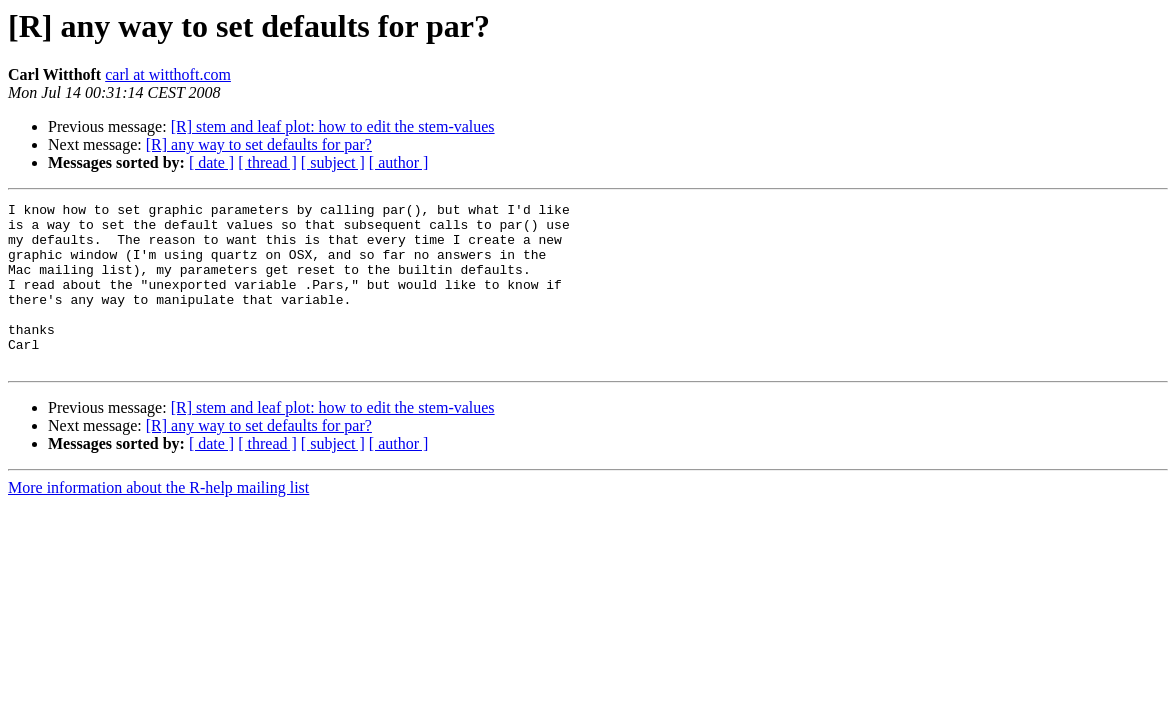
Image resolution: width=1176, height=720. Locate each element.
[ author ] (399, 162)
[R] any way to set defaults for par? (259, 144)
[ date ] (211, 162)
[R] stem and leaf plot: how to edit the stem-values (333, 126)
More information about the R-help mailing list (158, 520)
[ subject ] (333, 162)
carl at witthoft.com (168, 74)
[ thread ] (267, 162)
